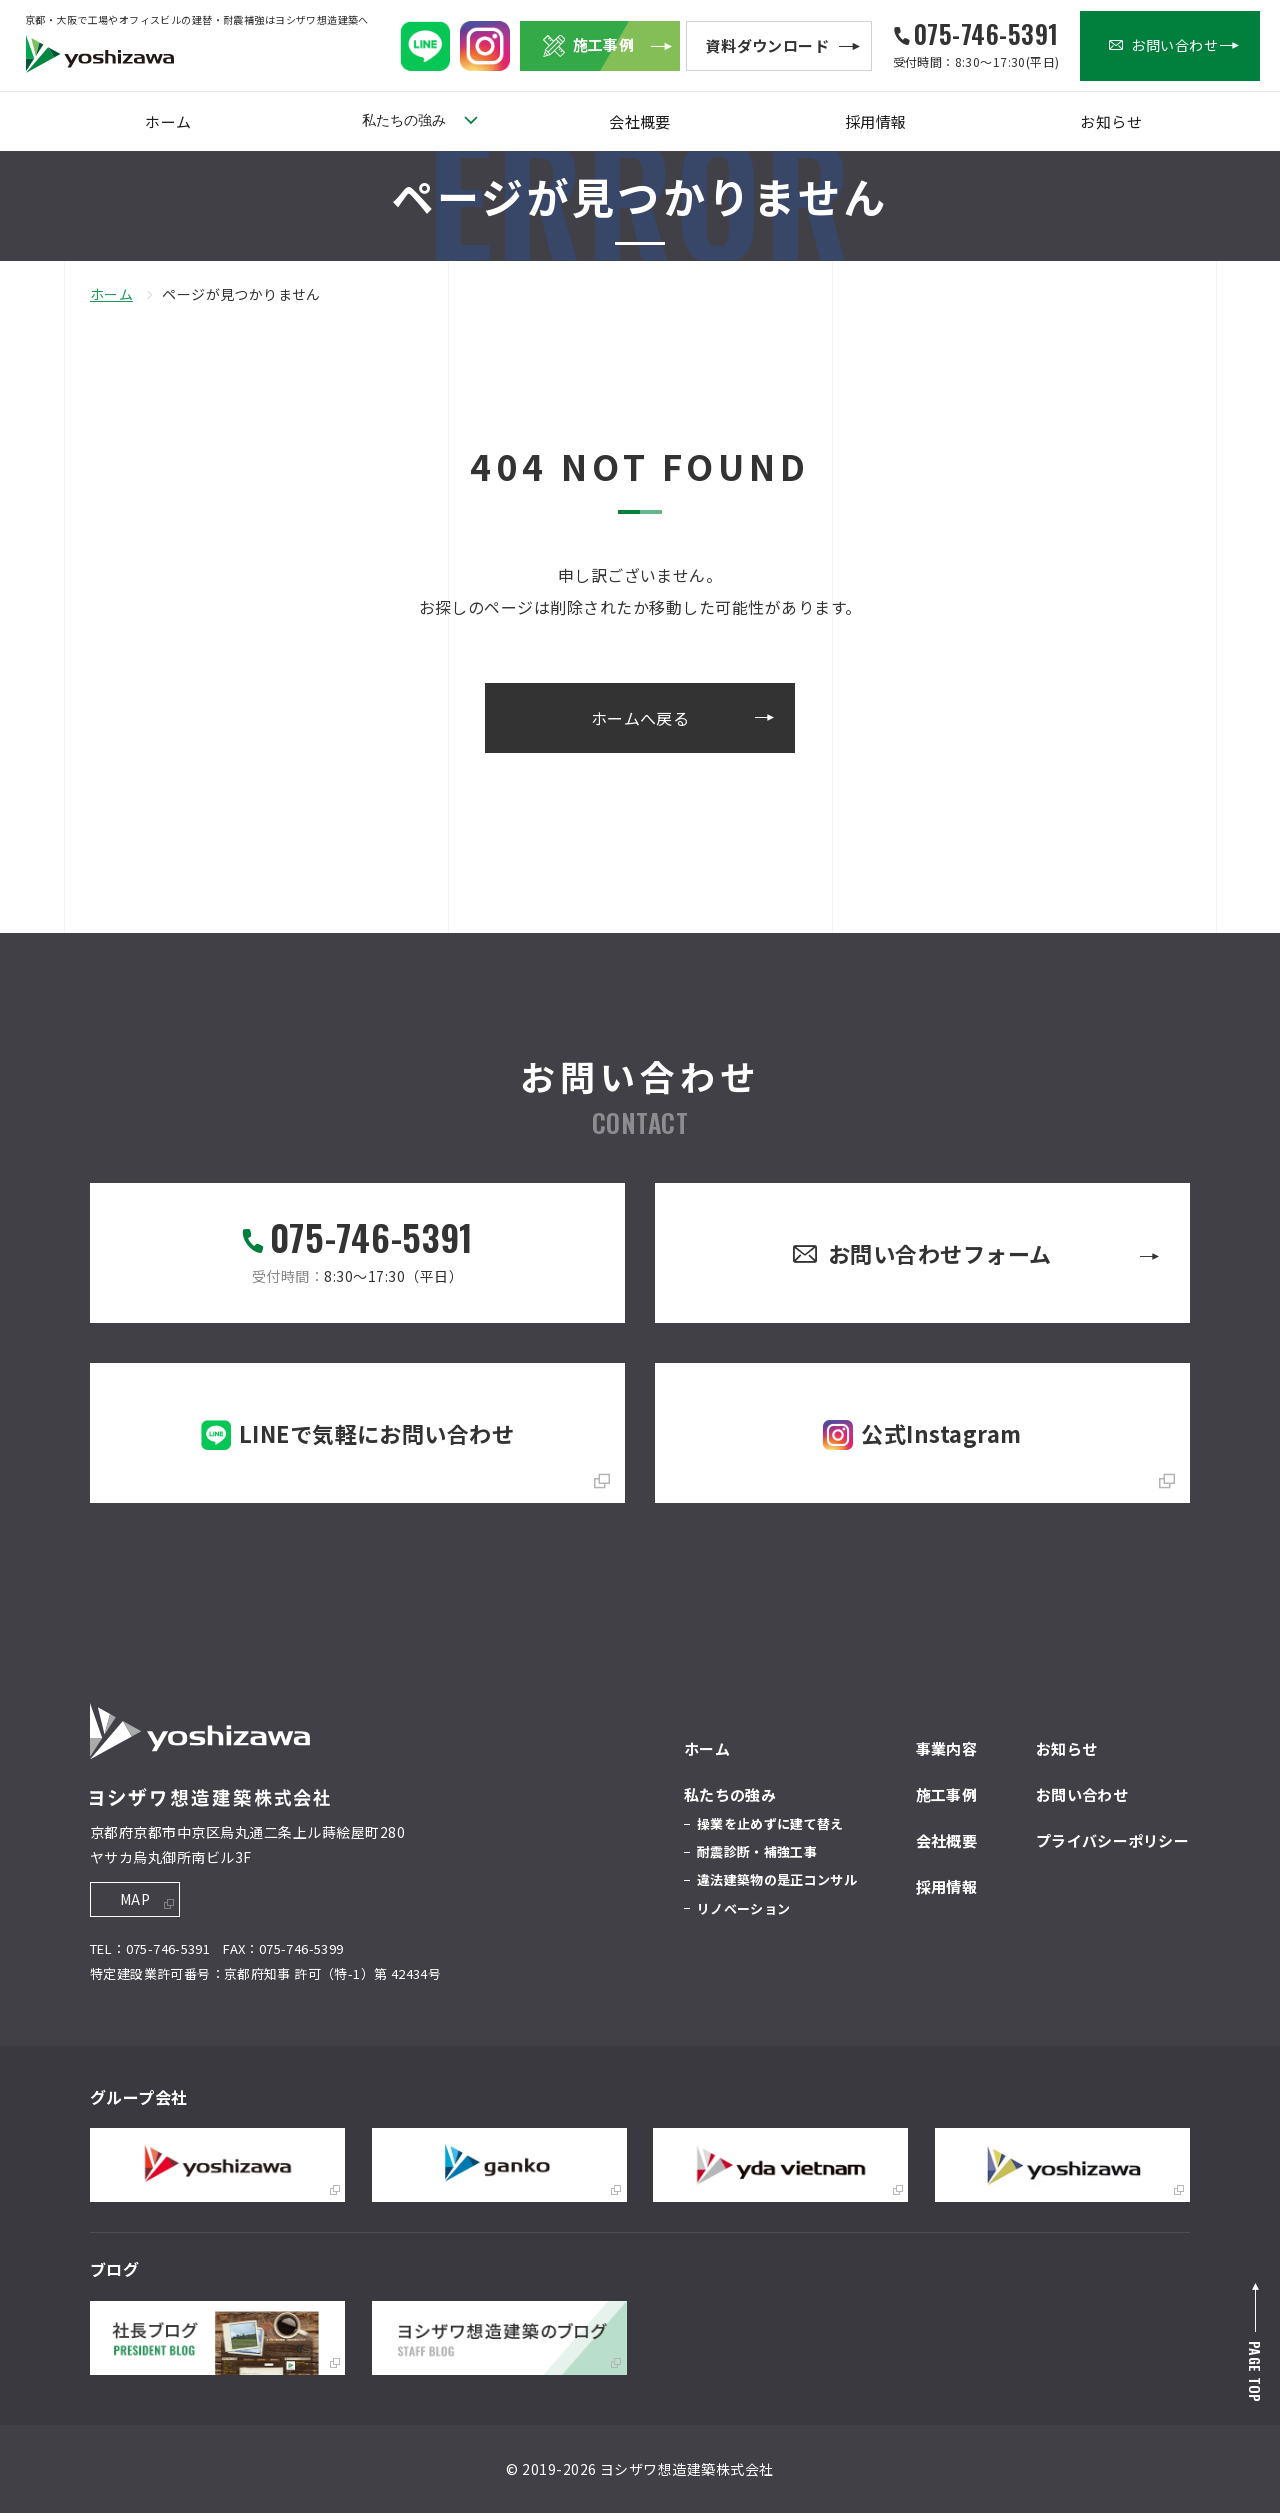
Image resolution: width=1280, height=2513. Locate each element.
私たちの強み (404, 120)
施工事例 (946, 1794)
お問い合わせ (1082, 1794)
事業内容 (946, 1748)
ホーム (168, 121)
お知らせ (1111, 121)
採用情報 (876, 121)
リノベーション (743, 1908)
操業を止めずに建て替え (770, 1823)
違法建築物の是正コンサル (777, 1879)
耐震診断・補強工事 (757, 1851)
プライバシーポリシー (1112, 1840)
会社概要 (640, 121)
